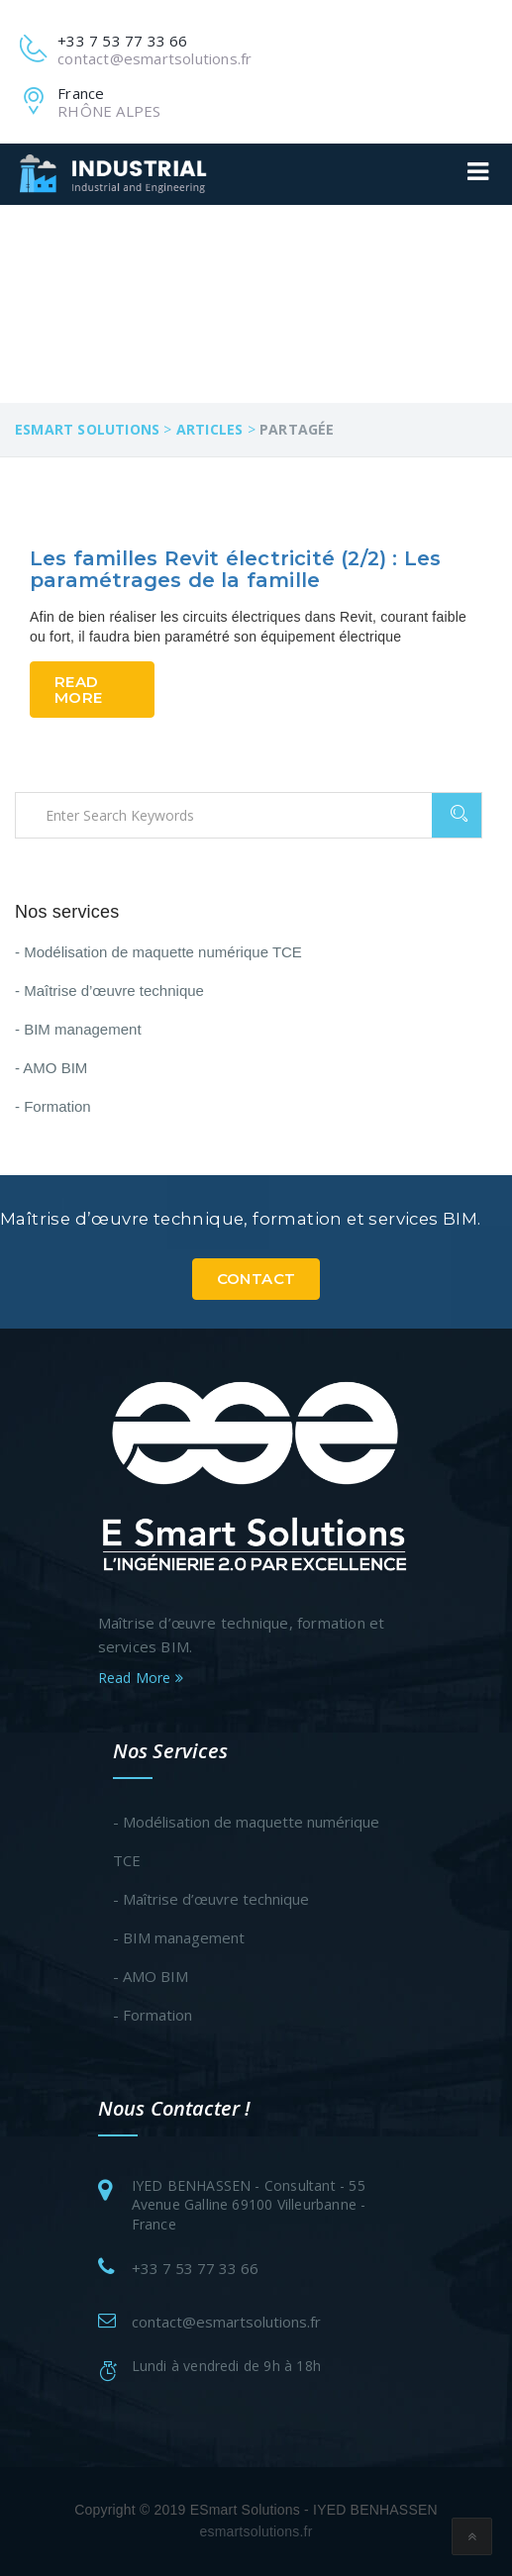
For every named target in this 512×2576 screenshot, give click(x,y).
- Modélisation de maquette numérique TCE (158, 951)
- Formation (53, 1106)
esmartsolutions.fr (255, 2531)
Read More (78, 689)
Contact (256, 1278)
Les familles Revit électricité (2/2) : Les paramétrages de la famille (235, 569)
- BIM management (78, 1029)
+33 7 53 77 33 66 (195, 2268)
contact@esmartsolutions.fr (226, 2321)
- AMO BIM (51, 1067)
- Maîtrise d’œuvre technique (109, 990)
